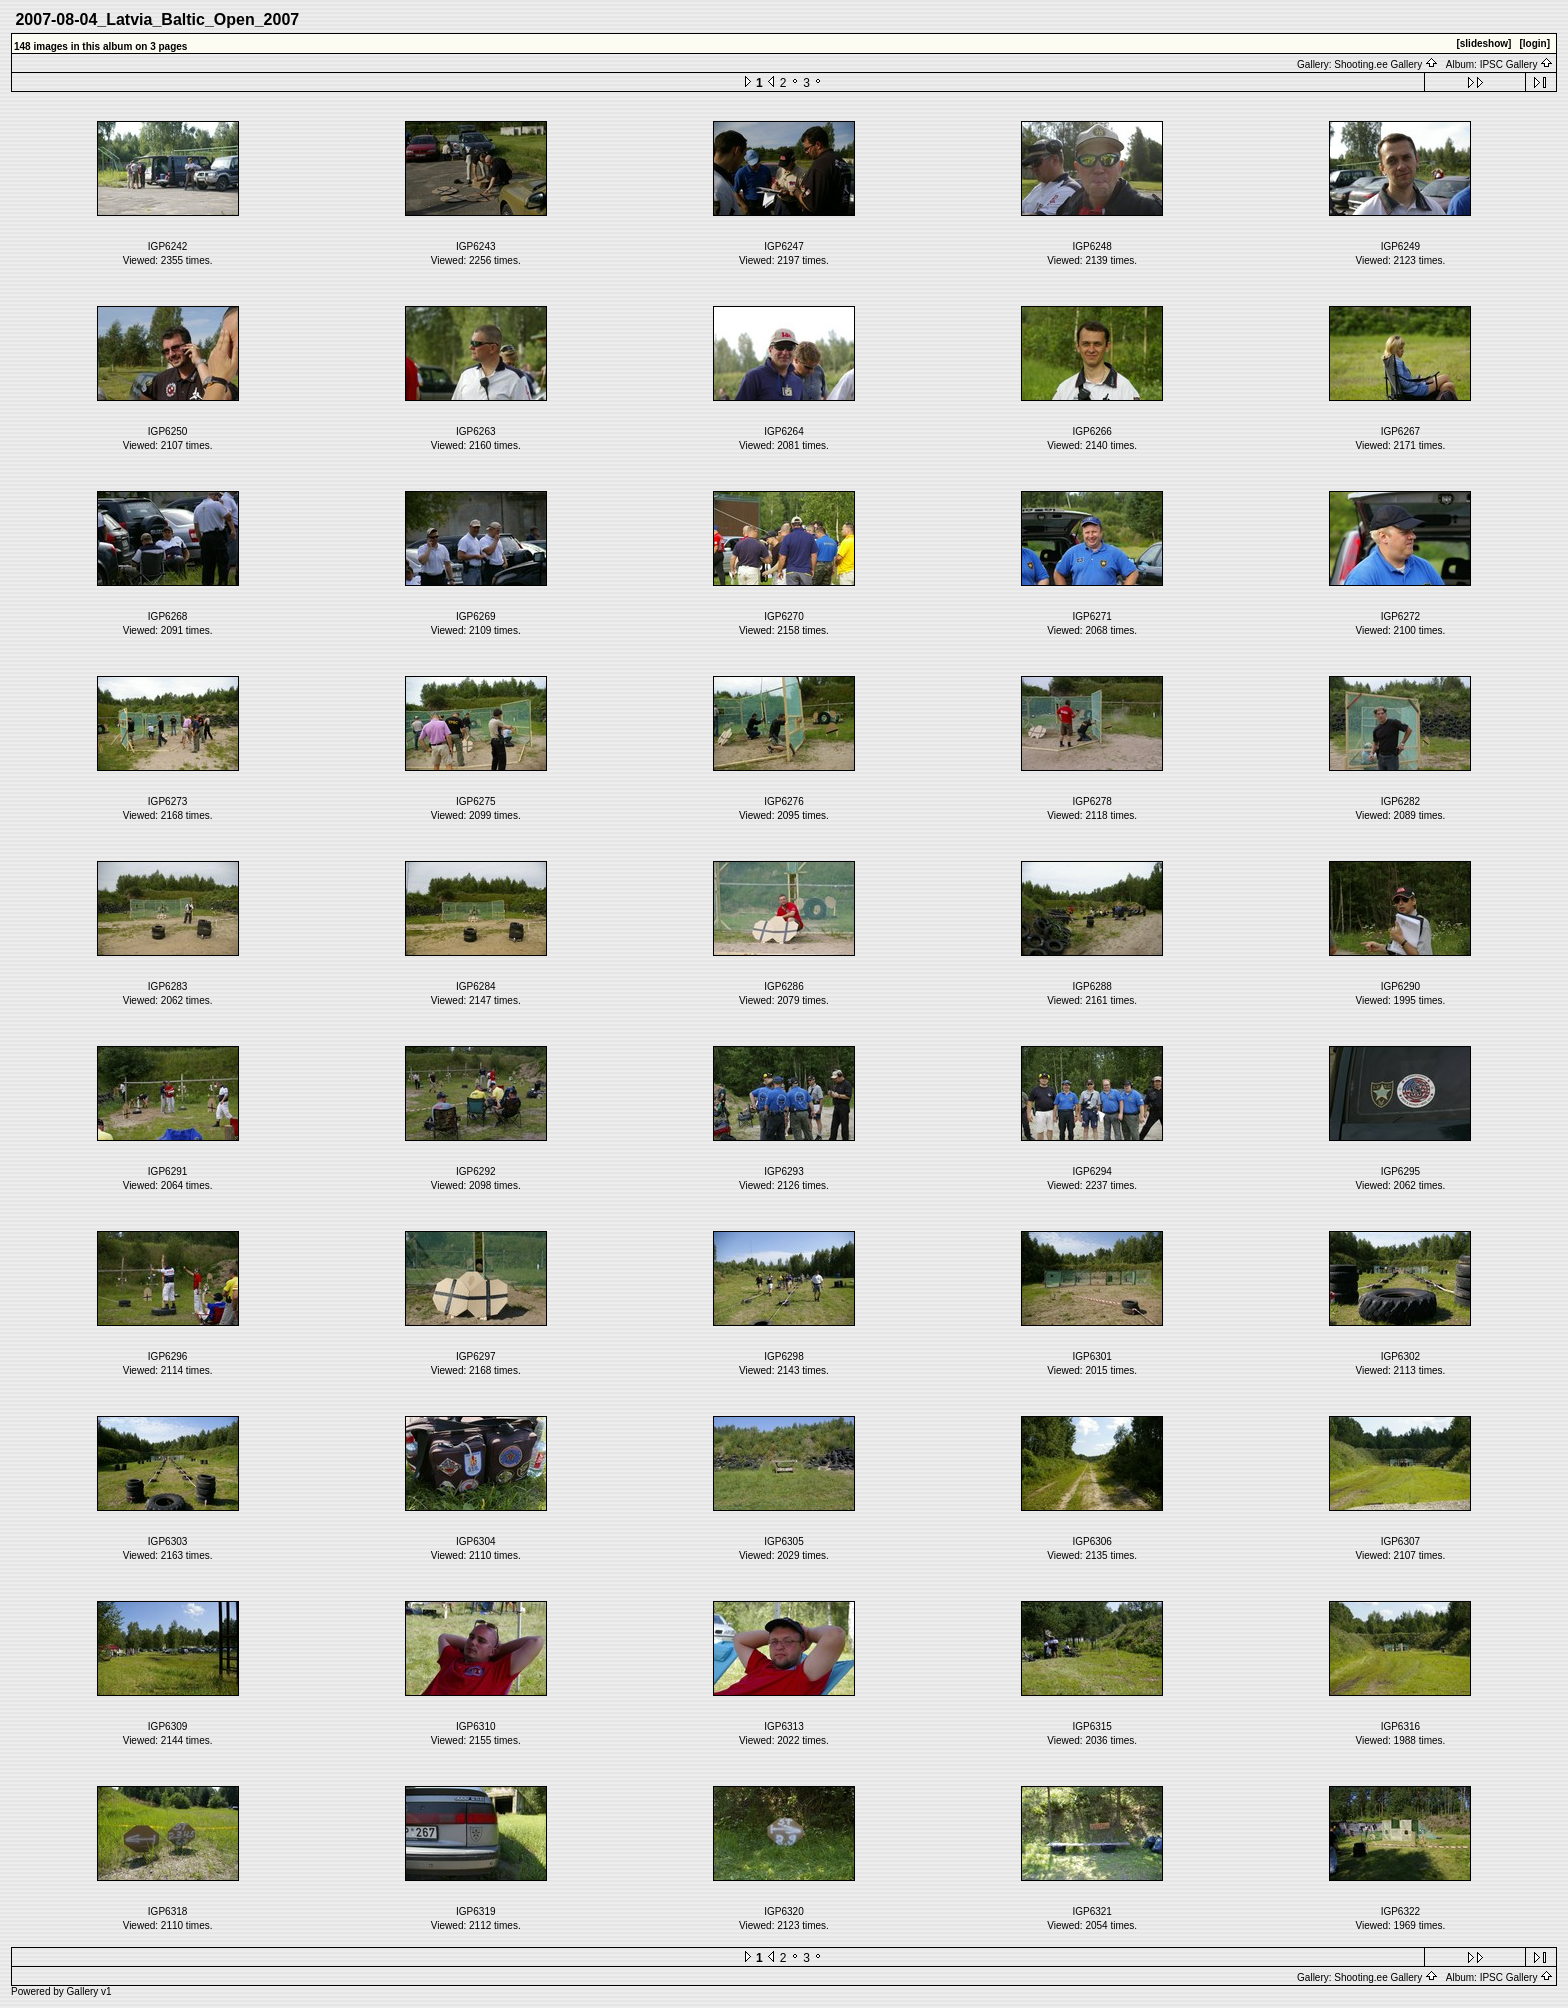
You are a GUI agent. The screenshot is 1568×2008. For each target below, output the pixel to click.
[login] (1534, 43)
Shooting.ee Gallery (1386, 64)
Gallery (83, 1991)
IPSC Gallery (1517, 64)
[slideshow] (1483, 43)
